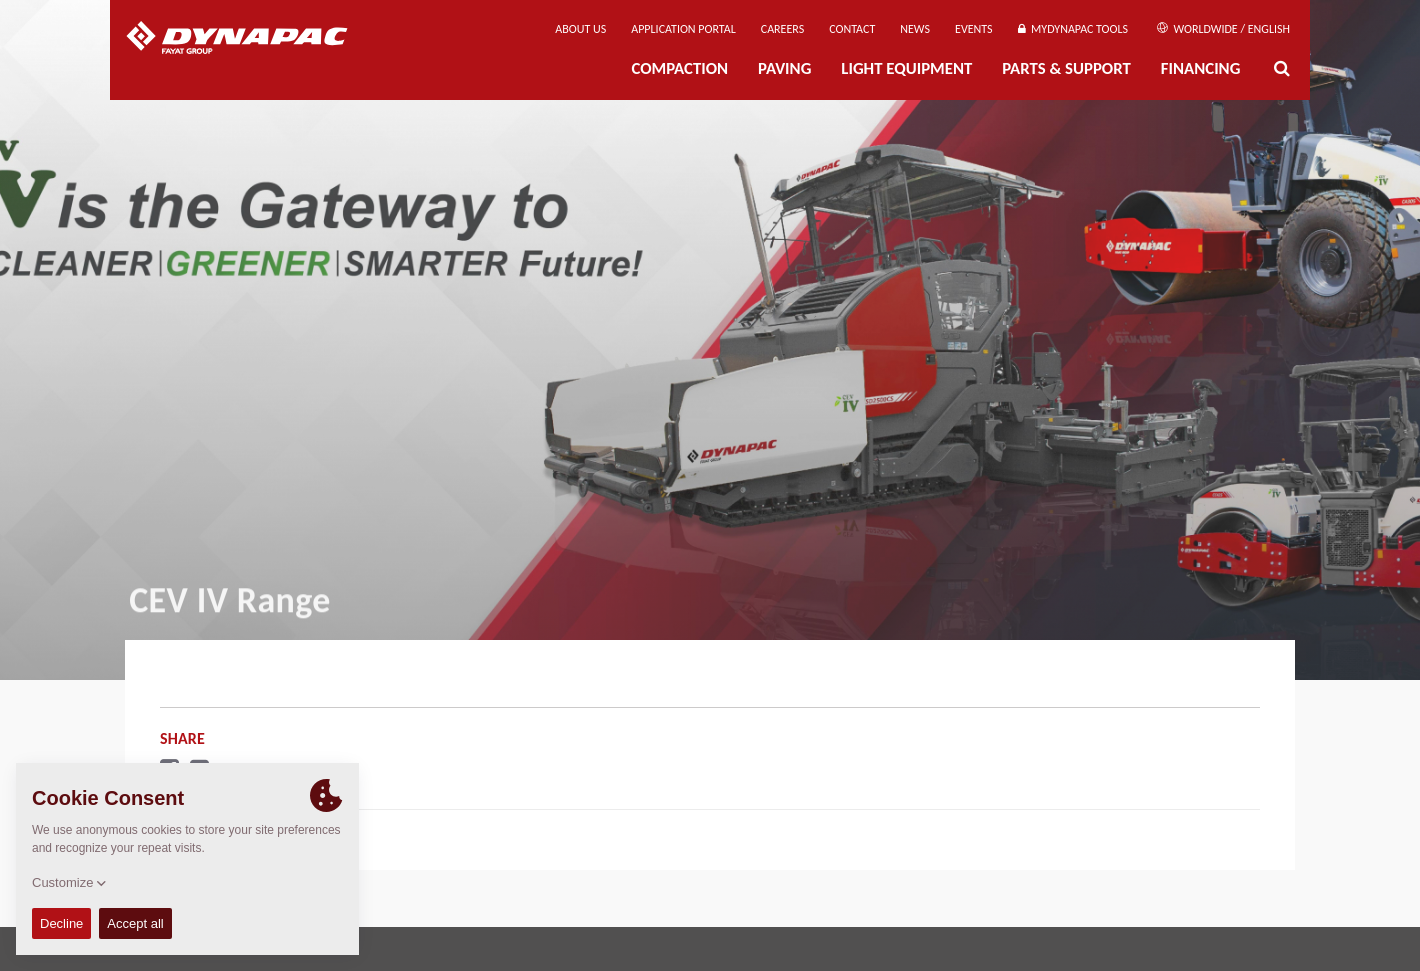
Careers (782, 29)
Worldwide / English (1223, 29)
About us (580, 29)
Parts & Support (1066, 68)
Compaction (679, 68)
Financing (1201, 68)
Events (974, 29)
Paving (784, 68)
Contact (852, 29)
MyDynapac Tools (1073, 29)
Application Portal (683, 29)
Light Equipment (906, 68)
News (915, 29)
